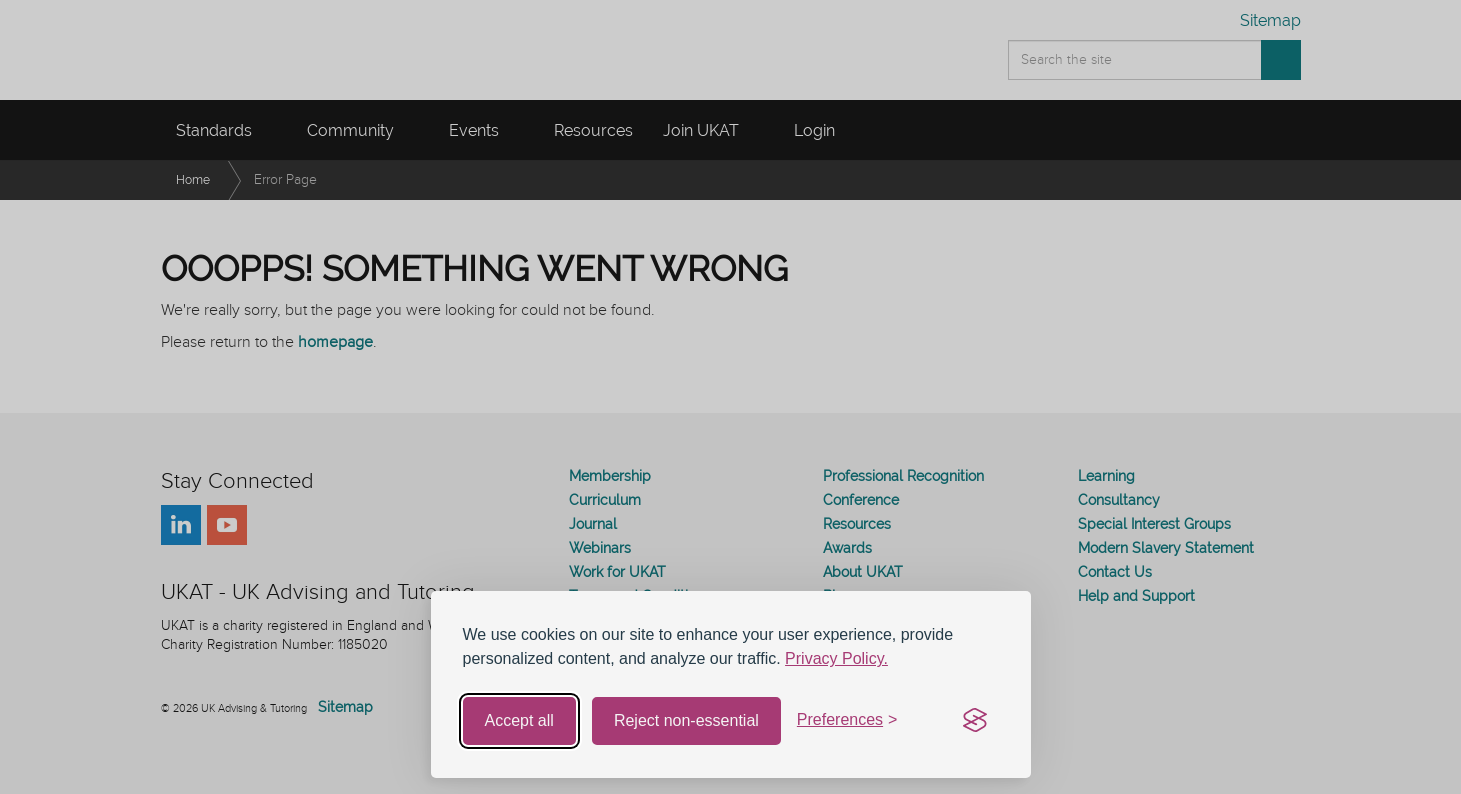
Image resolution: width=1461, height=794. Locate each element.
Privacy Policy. (836, 658)
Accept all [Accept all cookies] (519, 720)
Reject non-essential (686, 720)
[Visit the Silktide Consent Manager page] (975, 721)
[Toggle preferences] (847, 720)
